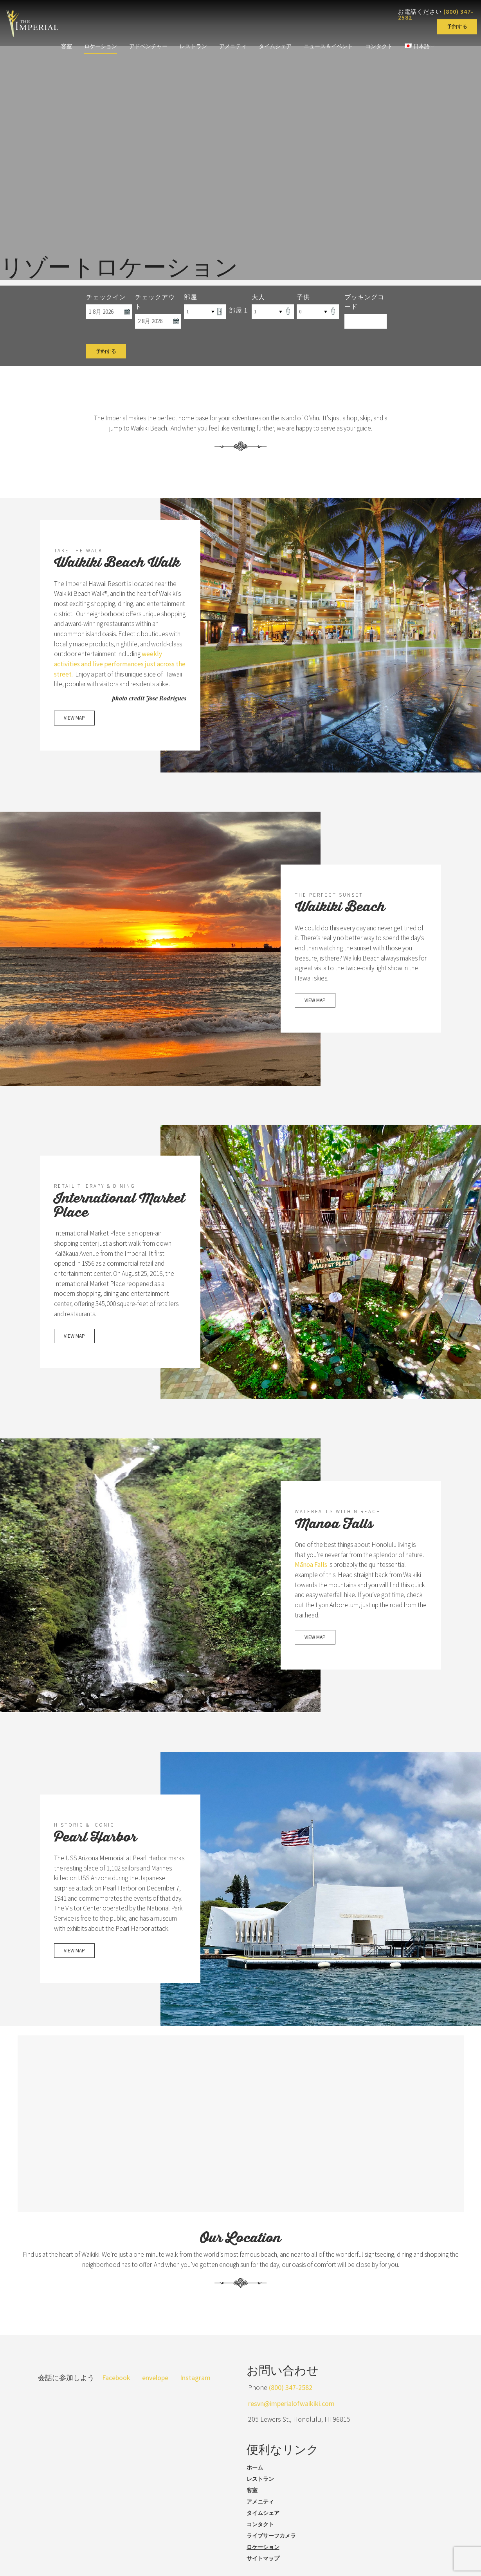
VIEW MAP (74, 743)
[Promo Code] (365, 320)
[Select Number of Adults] (273, 311)
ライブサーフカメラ (271, 2547)
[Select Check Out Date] (158, 320)
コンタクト (380, 46)
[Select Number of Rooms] (205, 311)
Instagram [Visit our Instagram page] (195, 2389)
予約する (457, 26)
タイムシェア (275, 46)
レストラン (193, 46)
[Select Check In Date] (109, 311)
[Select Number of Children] (318, 311)
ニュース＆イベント (329, 46)
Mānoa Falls (334, 1570)
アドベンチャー (147, 46)
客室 (64, 46)
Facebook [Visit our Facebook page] (116, 2389)
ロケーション (99, 46)
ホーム (255, 2479)
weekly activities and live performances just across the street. (114, 677)
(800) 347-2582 (290, 2399)
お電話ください (436, 14)
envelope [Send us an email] (155, 2389)
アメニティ (233, 46)
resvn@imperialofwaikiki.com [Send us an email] (291, 2415)
